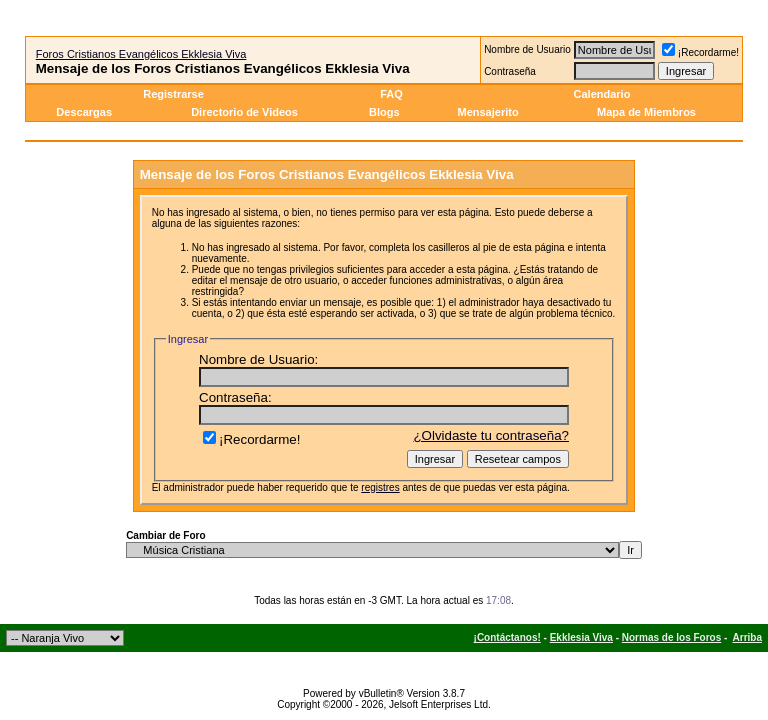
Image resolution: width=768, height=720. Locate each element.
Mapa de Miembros (646, 112)
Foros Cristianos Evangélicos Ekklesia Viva (141, 54)
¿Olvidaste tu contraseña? (491, 435)
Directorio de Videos (244, 112)
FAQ (391, 94)
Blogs (386, 112)
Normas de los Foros (671, 637)
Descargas (84, 112)
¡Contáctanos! (507, 637)
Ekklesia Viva (581, 637)
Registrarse (173, 94)
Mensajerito (487, 112)
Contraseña (510, 71)
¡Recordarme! (700, 52)
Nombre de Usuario (527, 49)
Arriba (747, 637)
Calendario (602, 94)
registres (380, 487)
